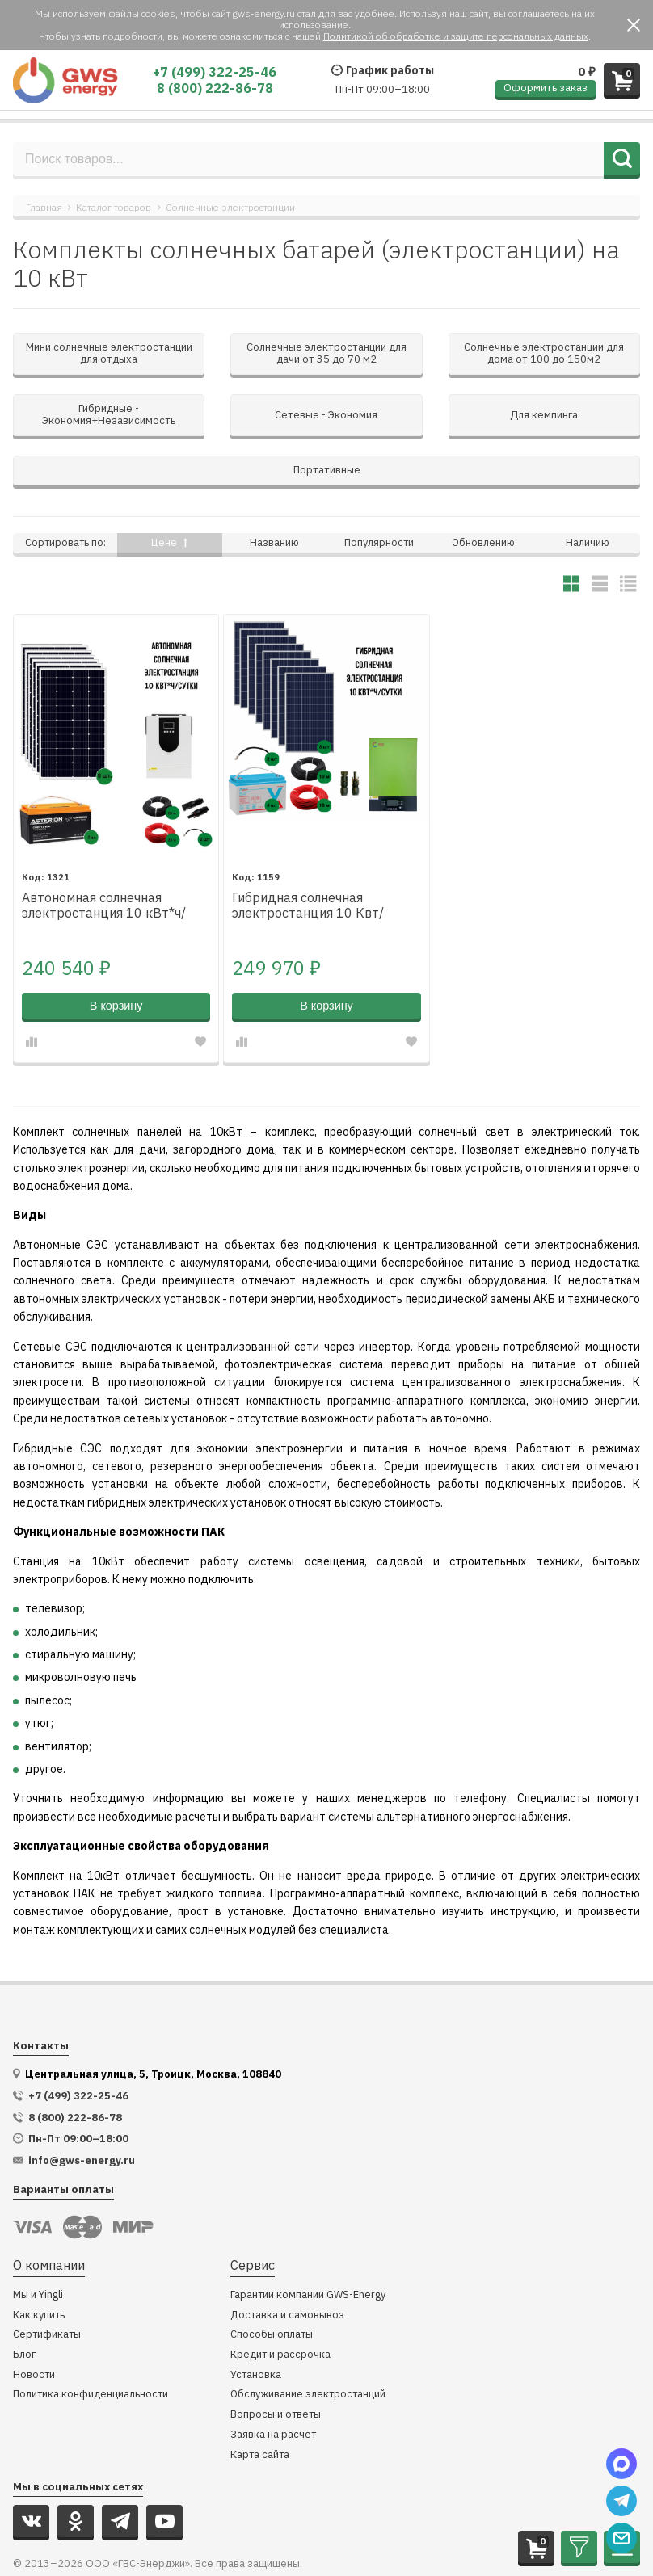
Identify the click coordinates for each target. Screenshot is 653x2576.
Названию (274, 493)
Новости (34, 2326)
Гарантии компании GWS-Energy (307, 2246)
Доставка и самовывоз (287, 2266)
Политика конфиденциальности (90, 2345)
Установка (255, 2326)
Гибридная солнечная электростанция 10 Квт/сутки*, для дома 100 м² (308, 857)
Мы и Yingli (38, 2246)
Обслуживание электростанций (307, 2345)
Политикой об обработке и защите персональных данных (455, 36)
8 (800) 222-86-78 (215, 88)
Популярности (379, 493)
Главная (44, 207)
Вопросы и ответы (275, 2366)
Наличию (587, 493)
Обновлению (483, 493)
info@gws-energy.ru (81, 2111)
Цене (169, 493)
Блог (24, 2306)
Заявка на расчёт (273, 2386)
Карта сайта (259, 2406)
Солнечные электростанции (230, 207)
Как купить (39, 2266)
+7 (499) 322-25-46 (214, 72)
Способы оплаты (271, 2286)
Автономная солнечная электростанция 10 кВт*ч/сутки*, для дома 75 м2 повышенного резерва (104, 857)
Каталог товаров (113, 207)
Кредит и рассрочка (280, 2306)
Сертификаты (47, 2286)
